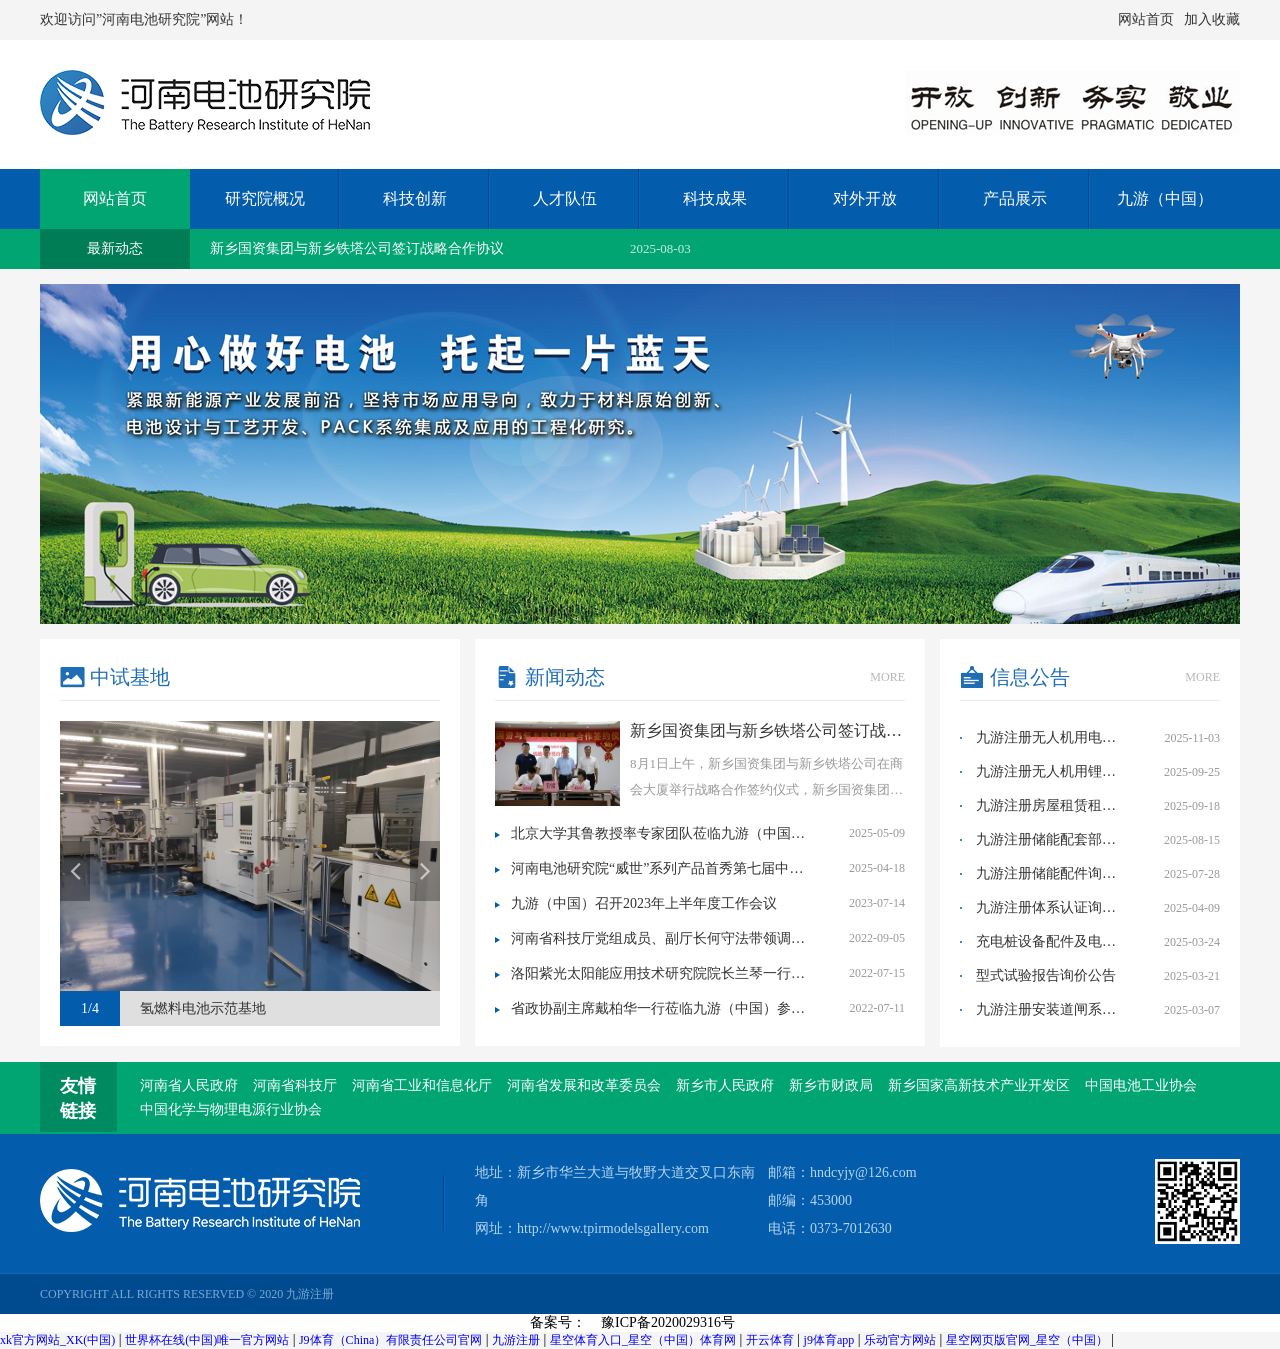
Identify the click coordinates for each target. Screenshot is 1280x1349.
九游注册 (516, 1340)
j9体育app (829, 1340)
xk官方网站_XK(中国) (57, 1340)
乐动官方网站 (900, 1340)
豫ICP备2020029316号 (668, 1322)
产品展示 (1015, 198)
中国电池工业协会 (1141, 1085)
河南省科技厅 (295, 1085)
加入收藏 (1212, 19)
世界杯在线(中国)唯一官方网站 (207, 1340)
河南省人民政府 (189, 1085)
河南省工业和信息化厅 (422, 1085)
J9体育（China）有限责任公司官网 (390, 1340)
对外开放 (865, 198)
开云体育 (770, 1340)
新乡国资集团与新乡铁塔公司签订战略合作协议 (357, 248)
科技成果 (715, 198)
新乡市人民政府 (725, 1085)
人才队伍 (565, 198)
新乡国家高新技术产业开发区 (979, 1085)
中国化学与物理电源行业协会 (231, 1109)
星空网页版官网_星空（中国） (1027, 1340)
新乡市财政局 (831, 1085)
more (887, 677)
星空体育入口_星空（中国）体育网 (643, 1340)
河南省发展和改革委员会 (584, 1085)
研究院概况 (265, 198)
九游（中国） (1165, 198)
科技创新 (415, 198)
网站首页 (1146, 19)
